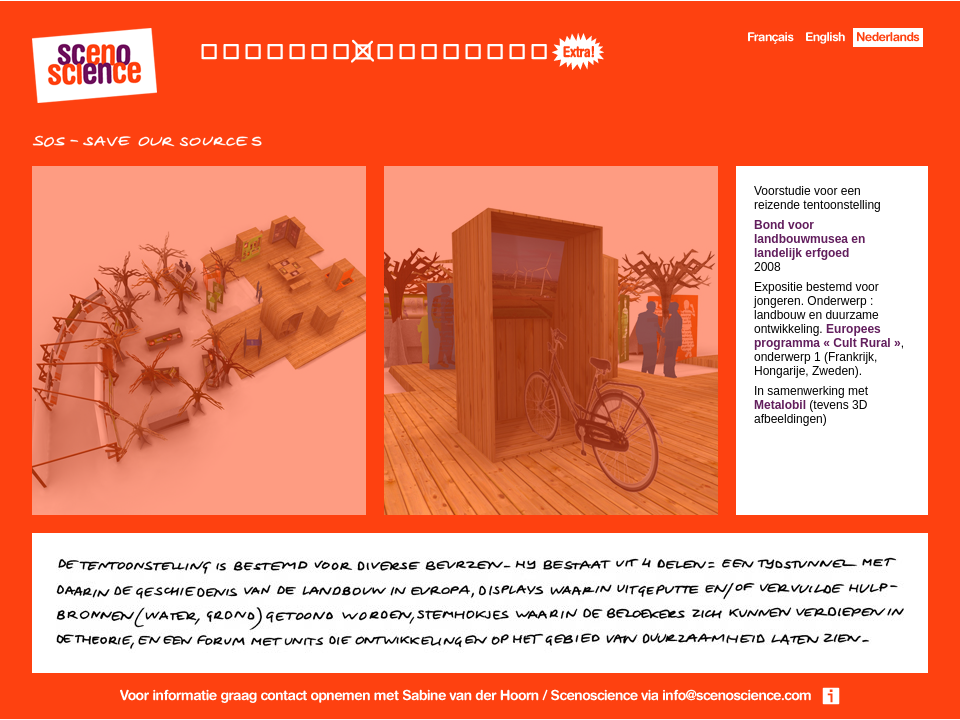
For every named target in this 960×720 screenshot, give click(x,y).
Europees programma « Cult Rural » (827, 336)
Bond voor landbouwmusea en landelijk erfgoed (809, 239)
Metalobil (780, 405)
